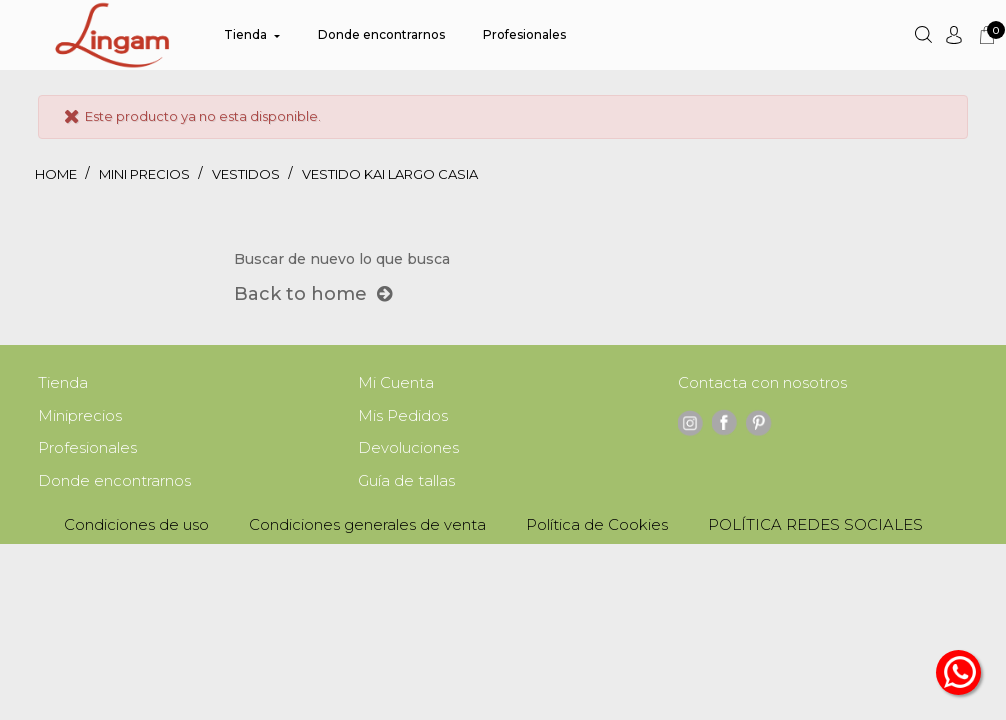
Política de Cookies (597, 528)
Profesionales (87, 450)
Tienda (63, 383)
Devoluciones (408, 450)
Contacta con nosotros (762, 383)
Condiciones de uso (136, 528)
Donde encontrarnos (114, 484)
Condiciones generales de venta (367, 528)
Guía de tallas (406, 484)
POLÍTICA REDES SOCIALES (815, 528)
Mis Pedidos (403, 417)
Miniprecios (80, 417)
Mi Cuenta (396, 383)
